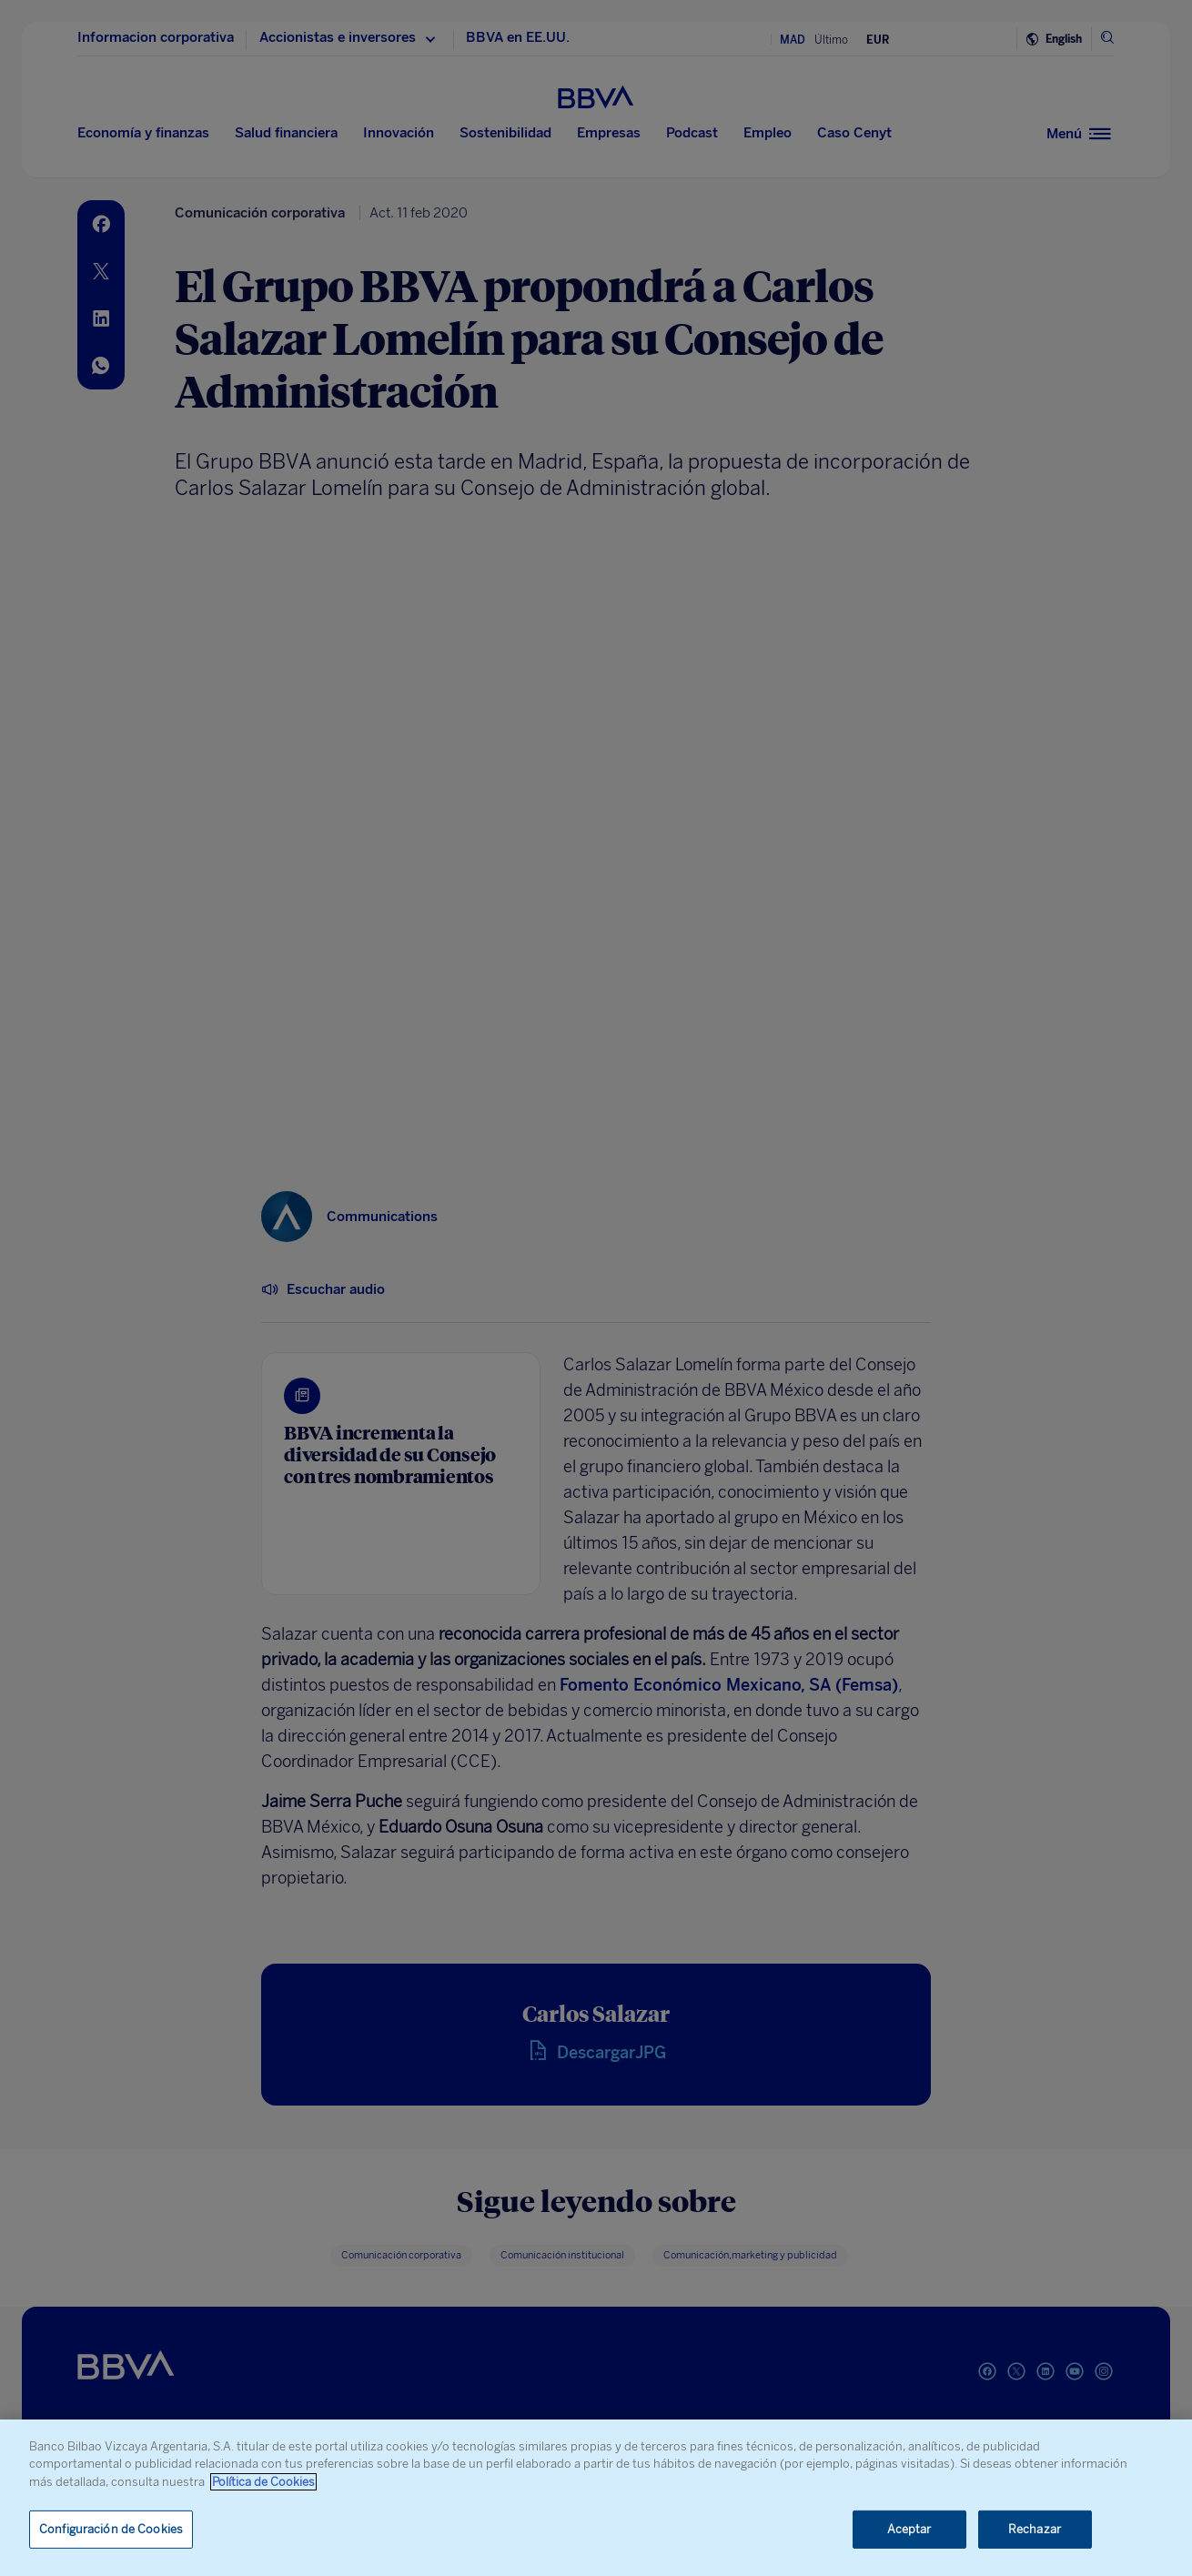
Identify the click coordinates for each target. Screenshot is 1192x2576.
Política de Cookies (263, 2482)
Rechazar (1034, 2529)
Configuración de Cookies (111, 2529)
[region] (596, 2497)
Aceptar (909, 2529)
